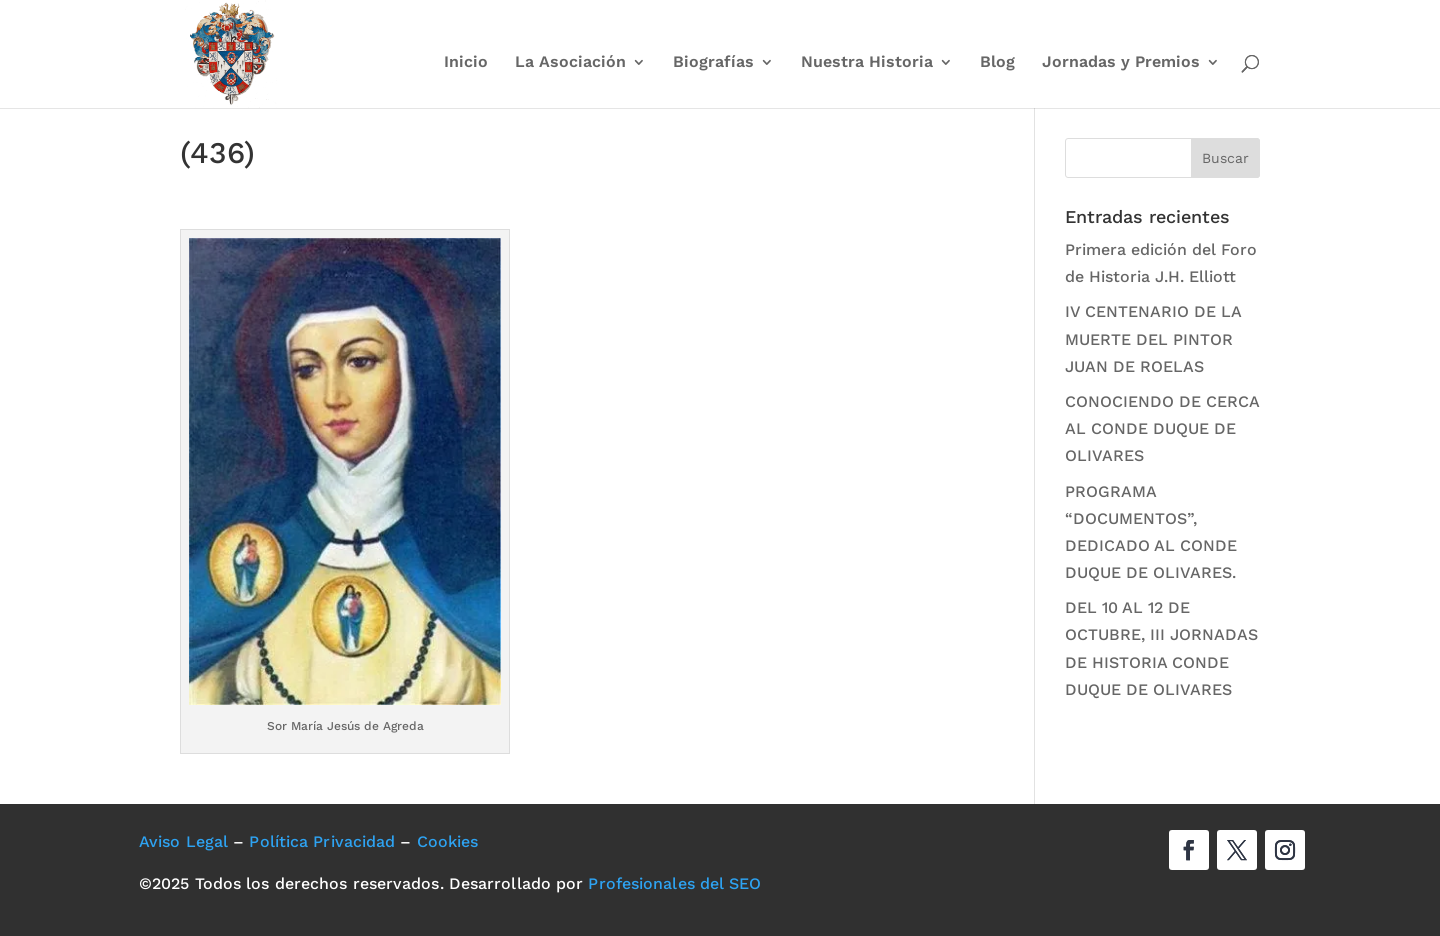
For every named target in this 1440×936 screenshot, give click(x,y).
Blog (997, 63)
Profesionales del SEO (674, 883)
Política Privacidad (322, 841)
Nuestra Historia (867, 63)
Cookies (448, 841)
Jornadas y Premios (1121, 63)
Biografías (713, 63)
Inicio (466, 63)
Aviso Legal (183, 841)
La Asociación (570, 63)
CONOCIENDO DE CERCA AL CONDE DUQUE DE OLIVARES (1162, 428)
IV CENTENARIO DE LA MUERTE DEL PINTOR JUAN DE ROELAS (1153, 338)
